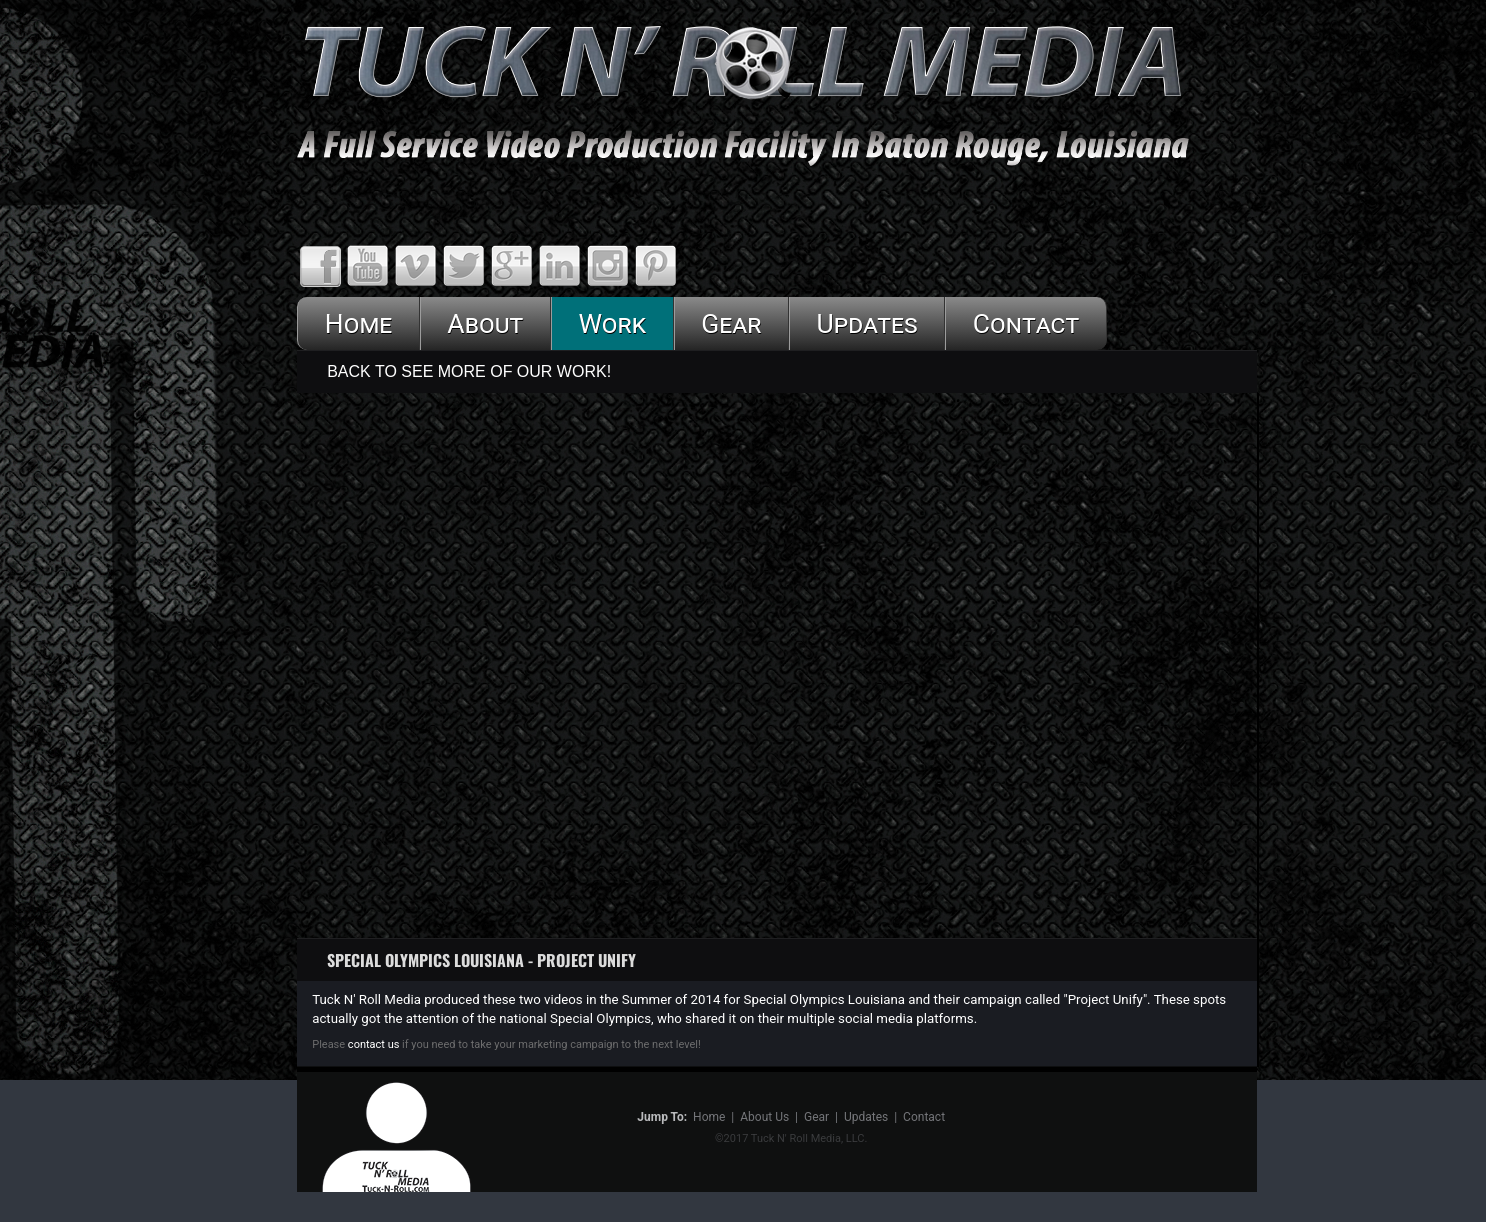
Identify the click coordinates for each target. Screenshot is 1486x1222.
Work (612, 323)
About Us (764, 1117)
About (485, 323)
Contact (1026, 323)
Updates (866, 323)
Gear (731, 323)
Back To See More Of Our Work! (469, 371)
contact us (372, 1044)
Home (359, 323)
